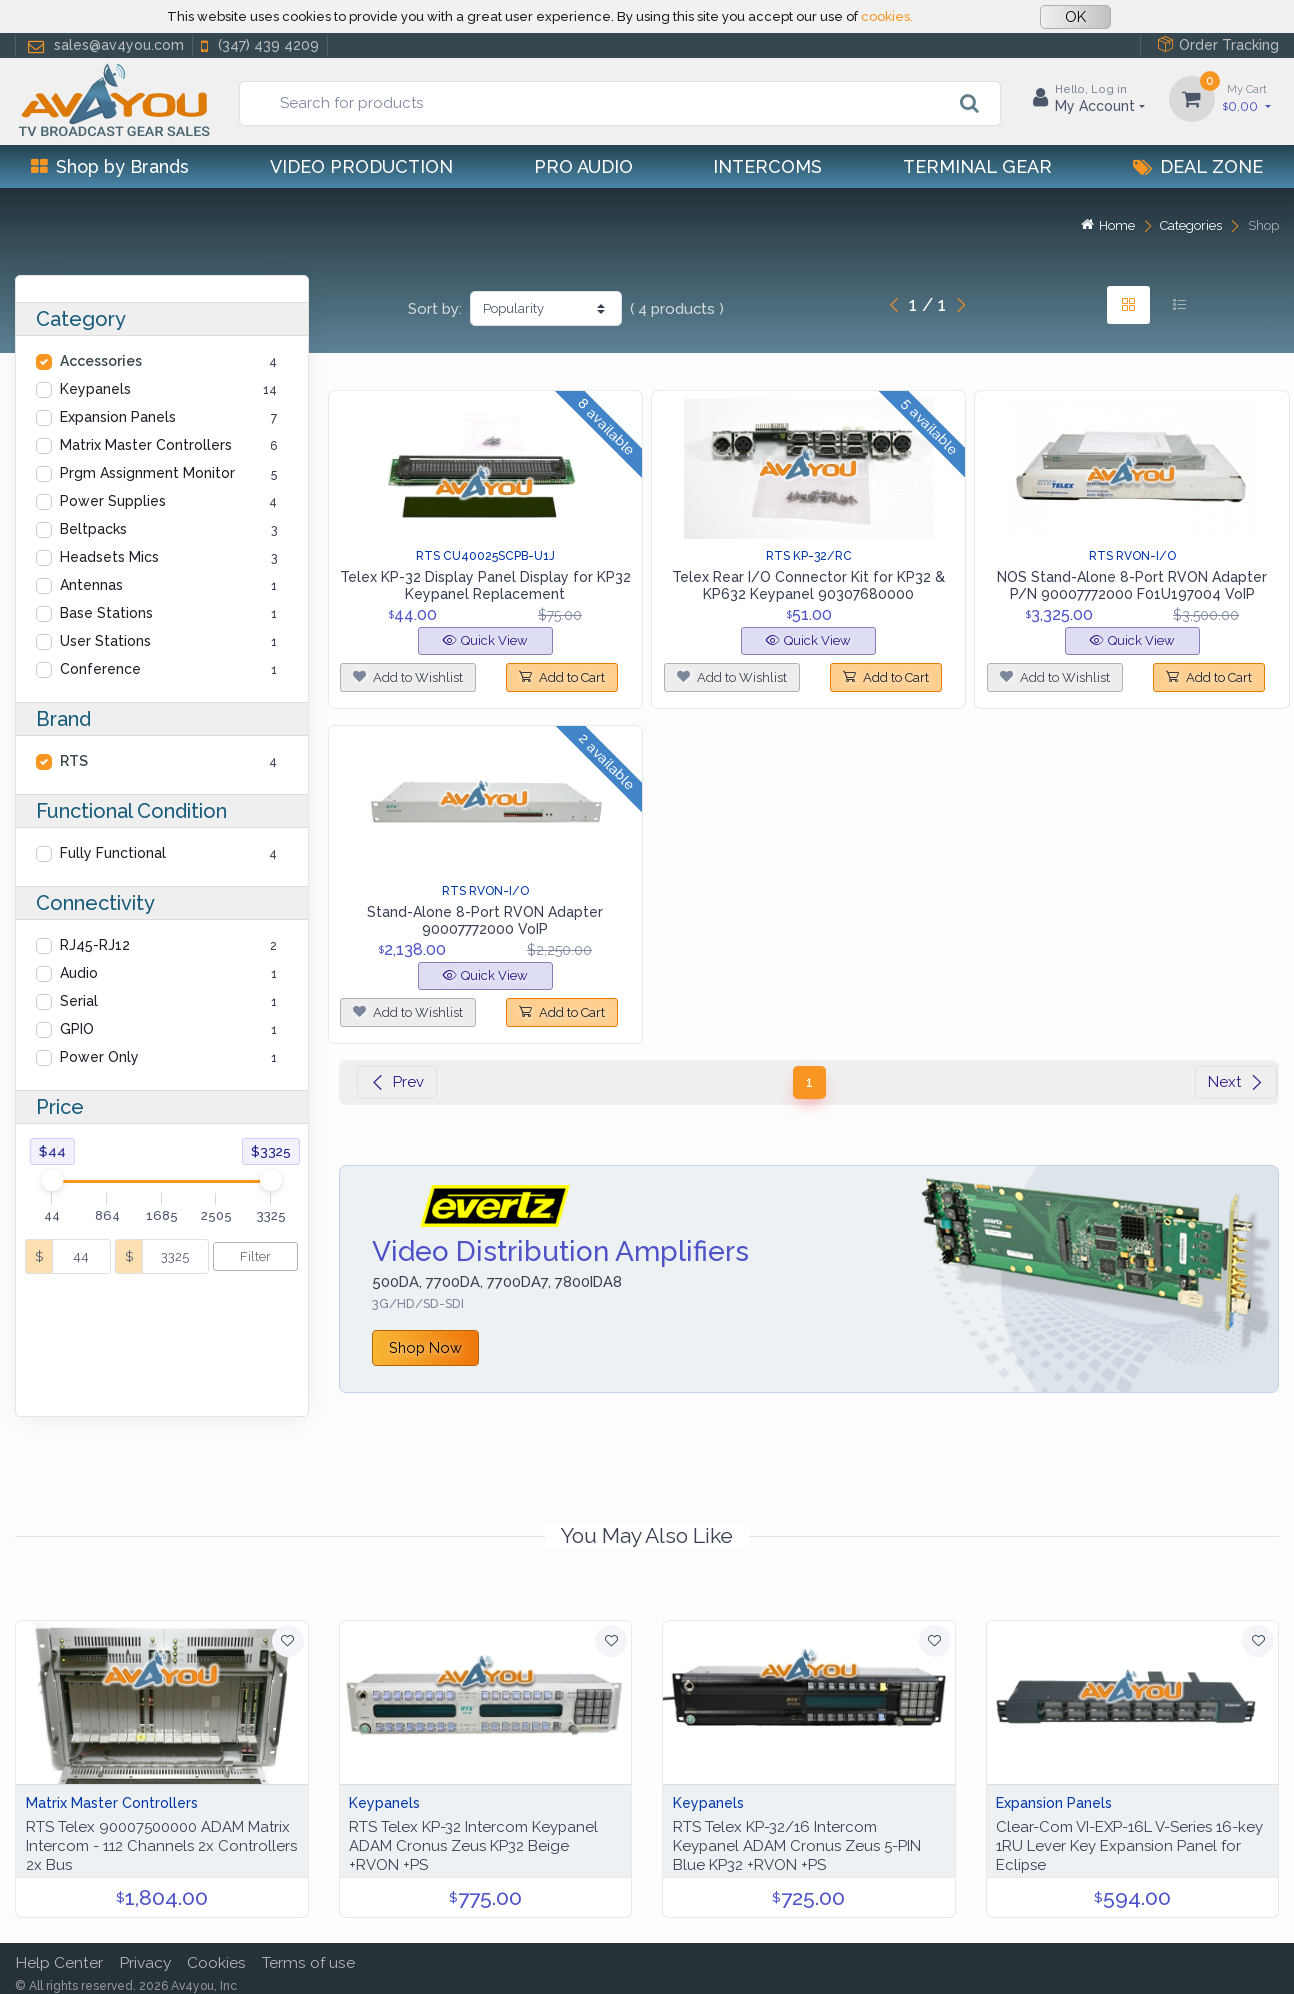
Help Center (59, 1954)
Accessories (101, 361)
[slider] (53, 1180)
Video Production (361, 166)
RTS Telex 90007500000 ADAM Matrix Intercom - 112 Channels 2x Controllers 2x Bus (161, 1838)
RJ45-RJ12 (95, 945)
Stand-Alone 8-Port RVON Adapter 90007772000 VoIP (485, 920)
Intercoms (767, 166)
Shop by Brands (110, 166)
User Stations (105, 641)
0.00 (1247, 97)
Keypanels (95, 389)
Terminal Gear (977, 166)
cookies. (887, 16)
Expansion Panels (118, 417)
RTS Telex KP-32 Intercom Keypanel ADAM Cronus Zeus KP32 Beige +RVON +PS (473, 1838)
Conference (100, 669)
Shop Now (425, 1347)
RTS (74, 761)
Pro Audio (583, 166)
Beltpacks (93, 529)
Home (1108, 225)
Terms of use (308, 1954)
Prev (397, 1082)
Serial (79, 1001)
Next (1236, 1082)
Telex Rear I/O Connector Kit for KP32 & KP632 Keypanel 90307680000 (808, 585)
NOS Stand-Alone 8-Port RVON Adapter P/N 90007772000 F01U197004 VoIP (1132, 585)
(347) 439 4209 (258, 45)
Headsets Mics (109, 557)
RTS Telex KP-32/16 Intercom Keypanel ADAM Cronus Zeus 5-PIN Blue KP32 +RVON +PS (797, 1838)
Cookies (216, 1954)
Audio (79, 973)
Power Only (99, 1057)
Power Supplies (113, 501)
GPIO (77, 1029)
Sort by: (435, 309)
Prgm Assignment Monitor (147, 473)
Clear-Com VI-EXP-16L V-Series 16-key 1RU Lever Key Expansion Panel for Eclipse (1129, 1838)
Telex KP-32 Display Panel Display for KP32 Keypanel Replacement (485, 585)
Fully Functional (113, 853)
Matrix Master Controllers (146, 445)
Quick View (485, 640)
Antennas (91, 585)
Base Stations (106, 613)
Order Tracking (1218, 44)
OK (1075, 17)
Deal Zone (1198, 166)
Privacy (145, 1954)
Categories (1191, 225)
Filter (255, 1256)
